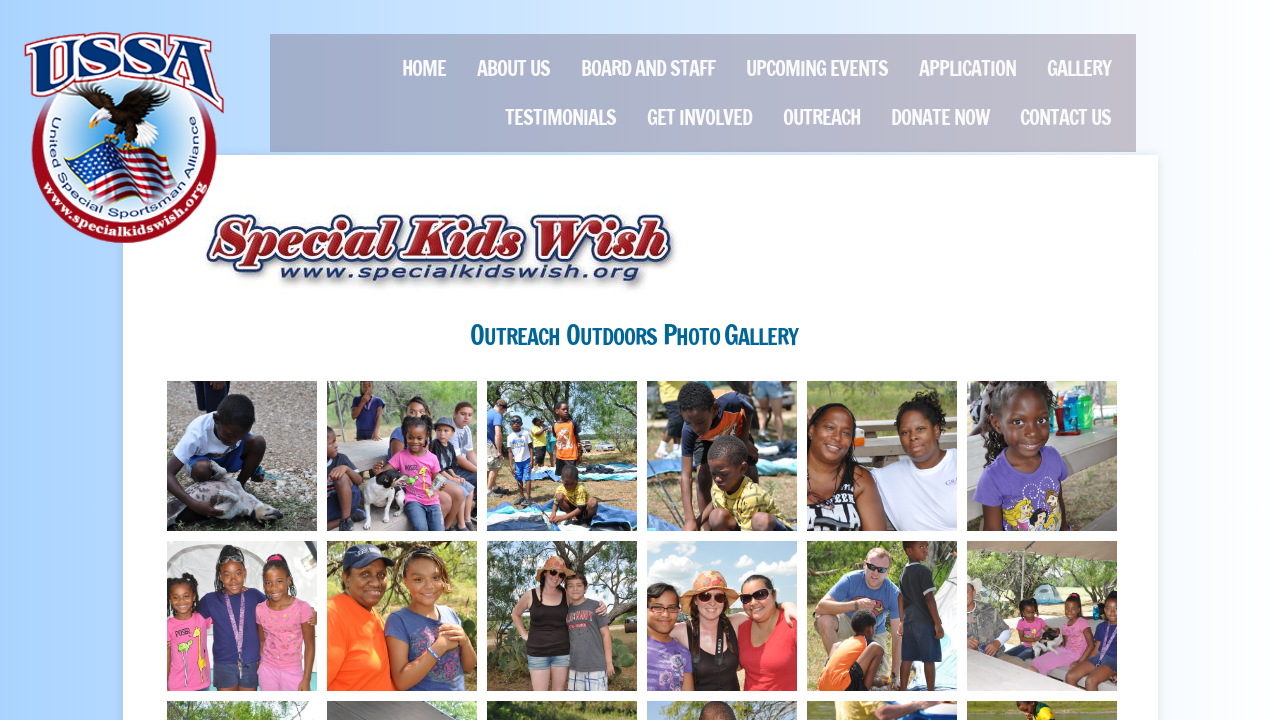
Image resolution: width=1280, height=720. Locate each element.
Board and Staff (648, 68)
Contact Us (1065, 117)
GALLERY (1079, 68)
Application (967, 68)
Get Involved (699, 117)
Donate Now (940, 117)
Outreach (821, 117)
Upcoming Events (817, 68)
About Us (513, 68)
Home (424, 68)
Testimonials (560, 117)
